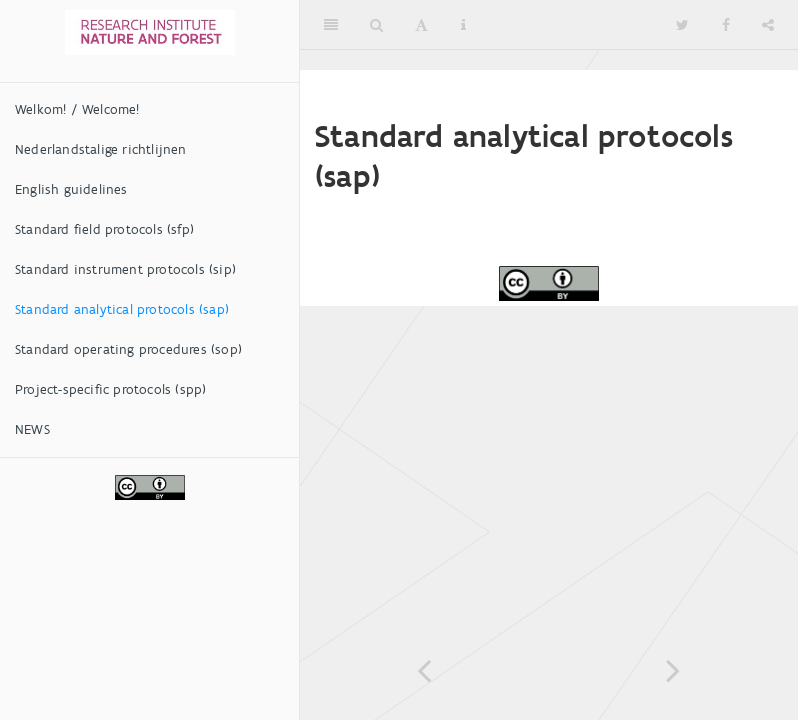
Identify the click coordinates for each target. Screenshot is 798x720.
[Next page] (673, 670)
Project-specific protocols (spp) (110, 389)
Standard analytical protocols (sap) (122, 309)
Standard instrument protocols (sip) (125, 269)
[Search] (376, 25)
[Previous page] (424, 670)
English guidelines (71, 189)
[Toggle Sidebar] (331, 25)
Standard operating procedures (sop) (128, 349)
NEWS (32, 429)
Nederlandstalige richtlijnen (101, 149)
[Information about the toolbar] (463, 25)
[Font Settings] (421, 25)
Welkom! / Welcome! (77, 109)
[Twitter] (682, 25)
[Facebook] (726, 25)
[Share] (768, 25)
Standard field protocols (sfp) (104, 229)
